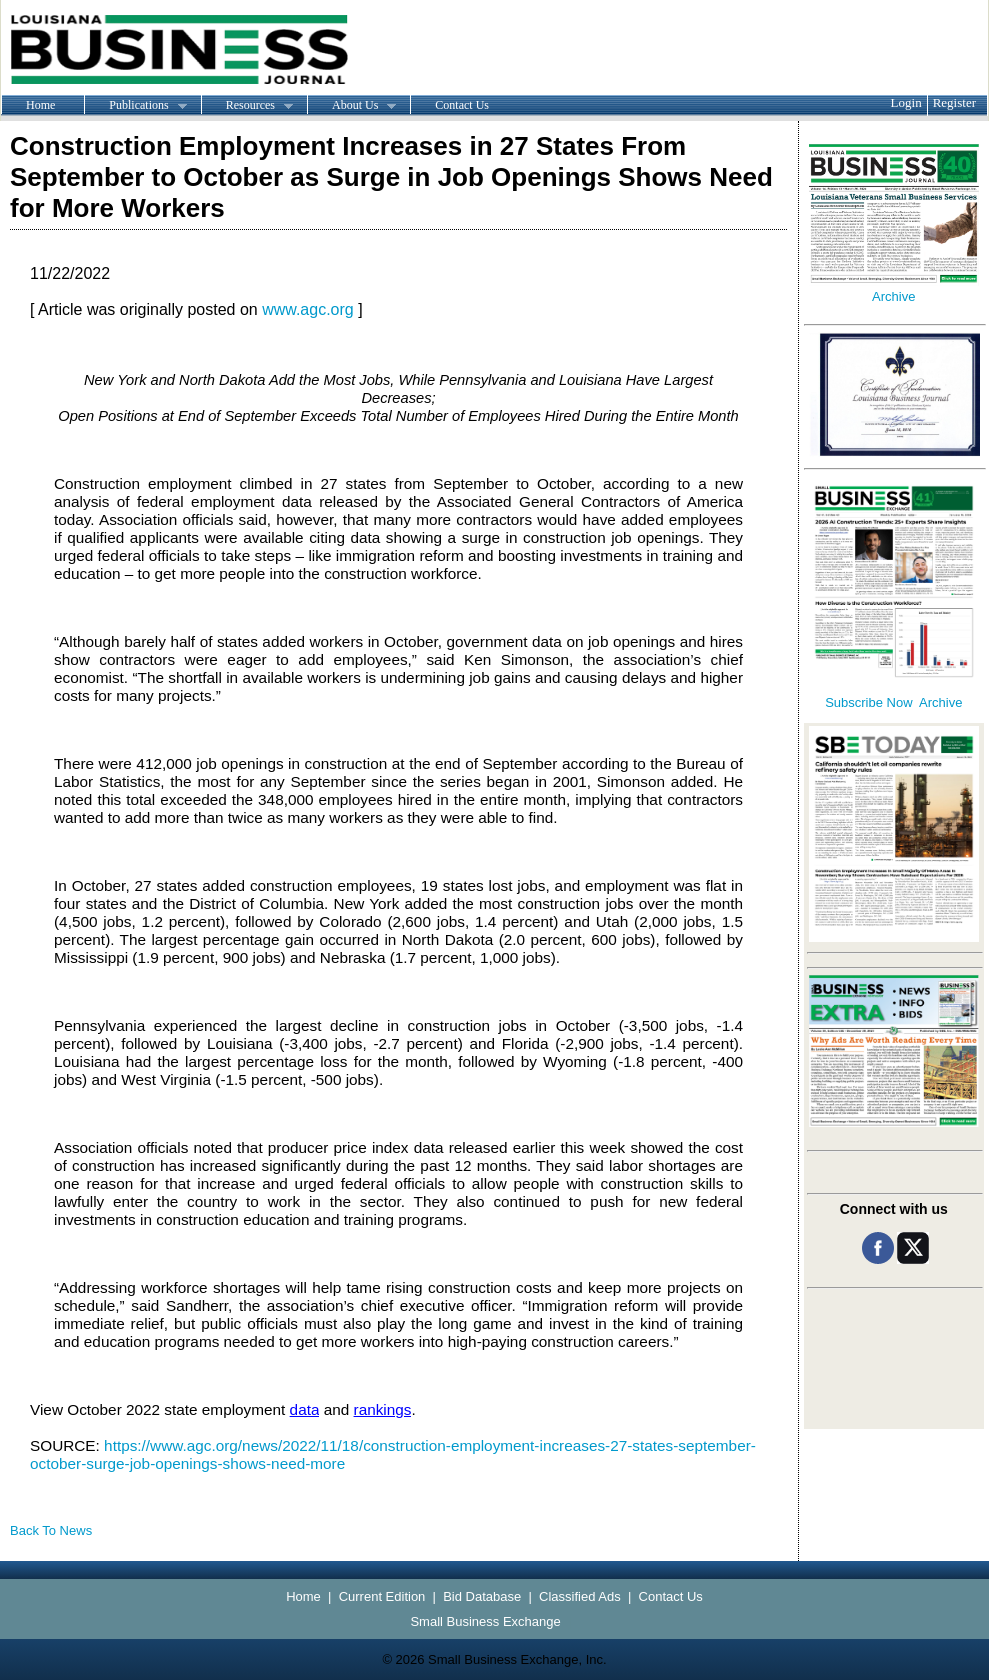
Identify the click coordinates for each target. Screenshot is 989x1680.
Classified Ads (580, 1596)
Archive (893, 296)
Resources (247, 106)
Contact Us (462, 105)
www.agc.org (308, 309)
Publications (135, 106)
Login (906, 102)
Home (40, 105)
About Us (351, 106)
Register (954, 102)
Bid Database (482, 1596)
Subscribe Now (868, 702)
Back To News (51, 1530)
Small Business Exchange (485, 1621)
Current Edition (382, 1596)
